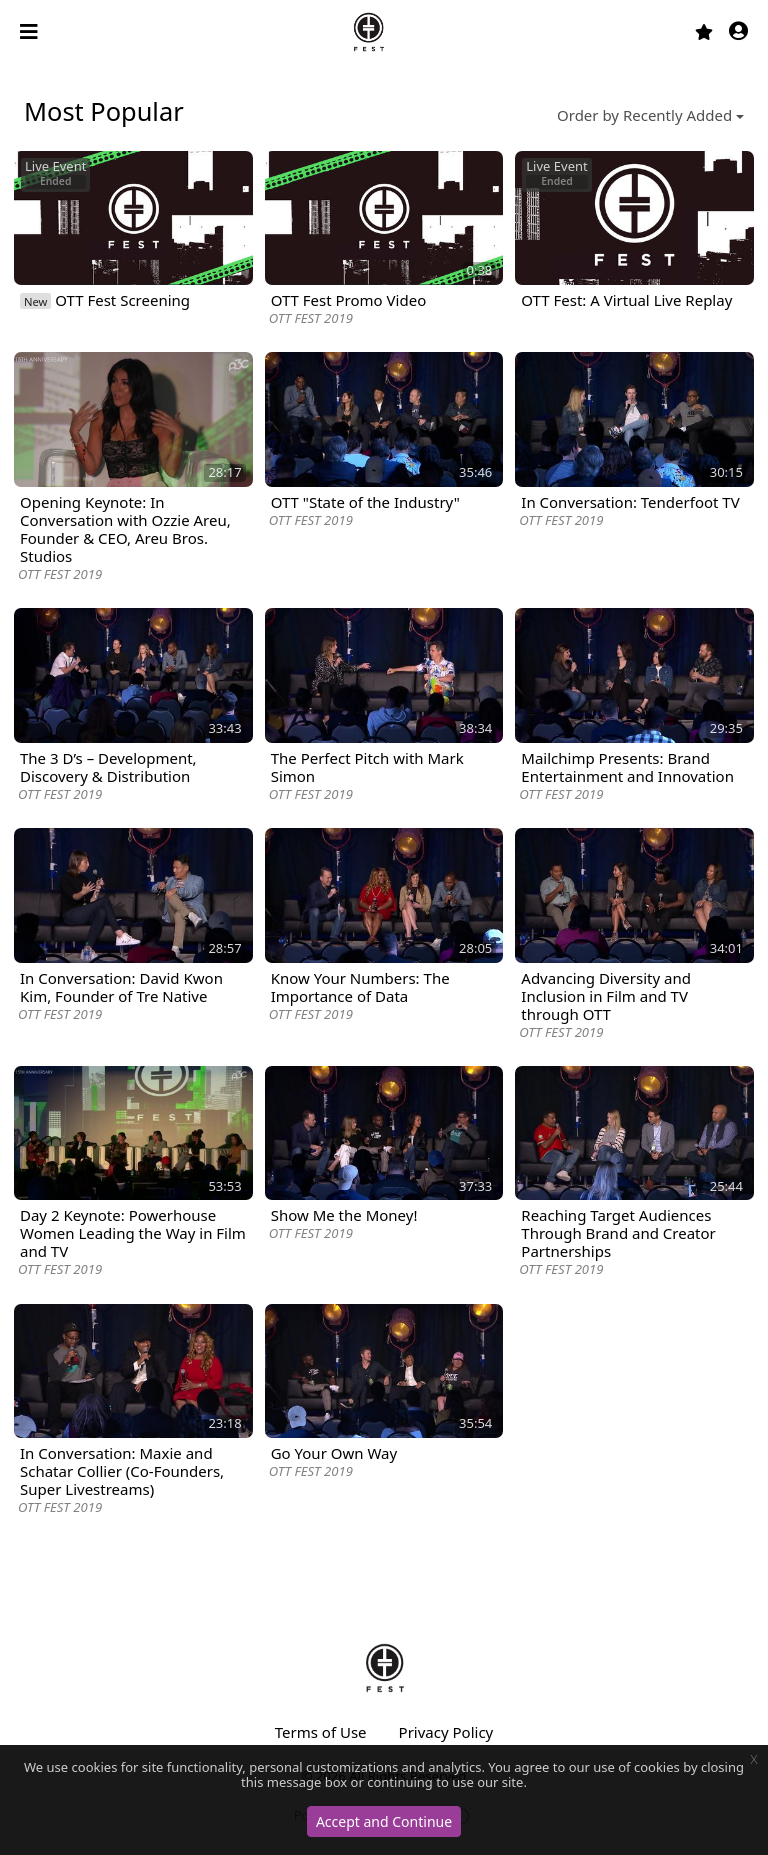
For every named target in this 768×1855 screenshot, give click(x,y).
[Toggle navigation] (31, 32)
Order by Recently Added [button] (644, 115)
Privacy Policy (446, 1732)
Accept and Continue (384, 1821)
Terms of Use (321, 1732)
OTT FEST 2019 (311, 318)
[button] (738, 32)
